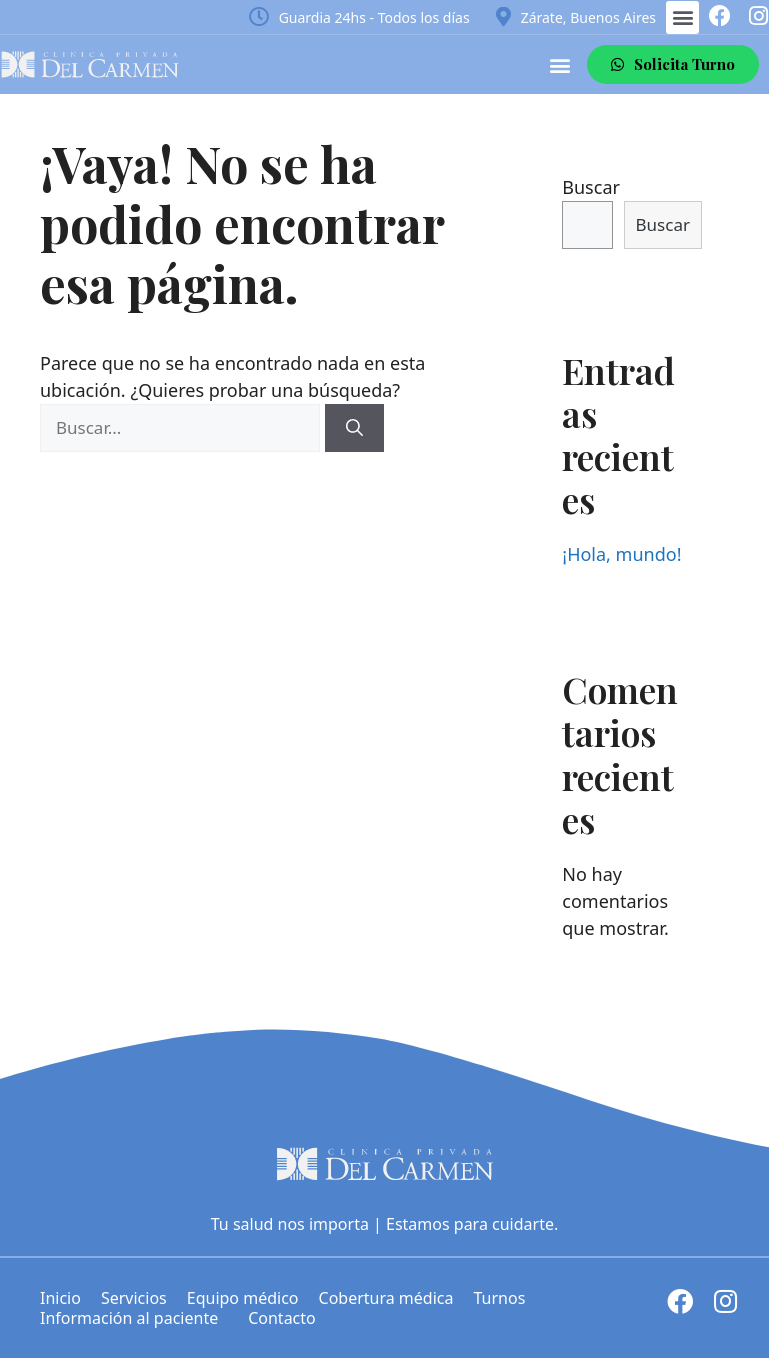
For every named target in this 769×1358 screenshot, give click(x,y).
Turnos (499, 1298)
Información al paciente (134, 1318)
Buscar (591, 187)
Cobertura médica (386, 1298)
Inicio (60, 1298)
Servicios (134, 1298)
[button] (682, 17)
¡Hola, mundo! (621, 554)
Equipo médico (243, 1298)
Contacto (282, 1318)
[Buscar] (354, 428)
